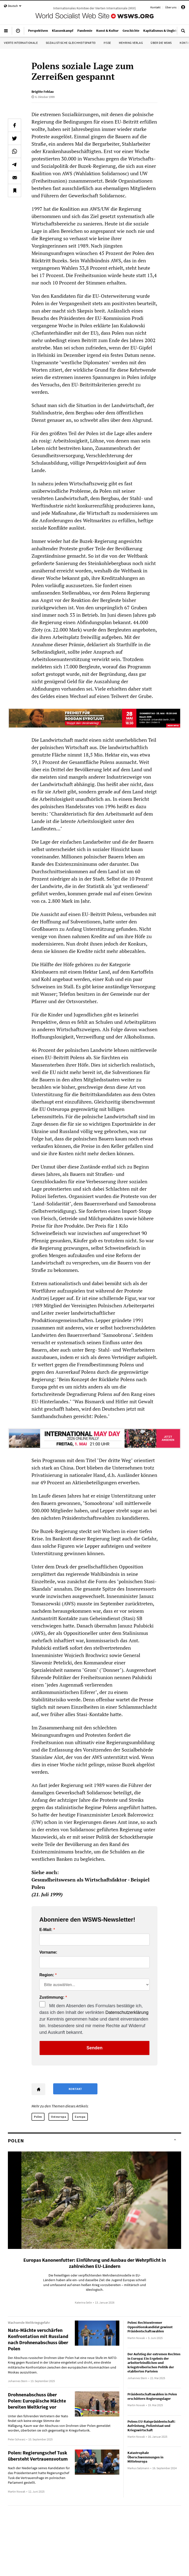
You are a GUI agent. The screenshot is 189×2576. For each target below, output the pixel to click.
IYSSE (107, 43)
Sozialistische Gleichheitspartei (71, 43)
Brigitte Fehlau (43, 91)
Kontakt (155, 7)
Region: (46, 1975)
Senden (94, 2047)
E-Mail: (45, 1930)
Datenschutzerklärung (126, 2012)
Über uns (170, 7)
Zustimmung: (51, 1997)
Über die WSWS (161, 43)
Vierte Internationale (21, 43)
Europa (80, 2116)
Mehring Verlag (131, 43)
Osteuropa (58, 2116)
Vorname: (48, 1952)
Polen (38, 2116)
